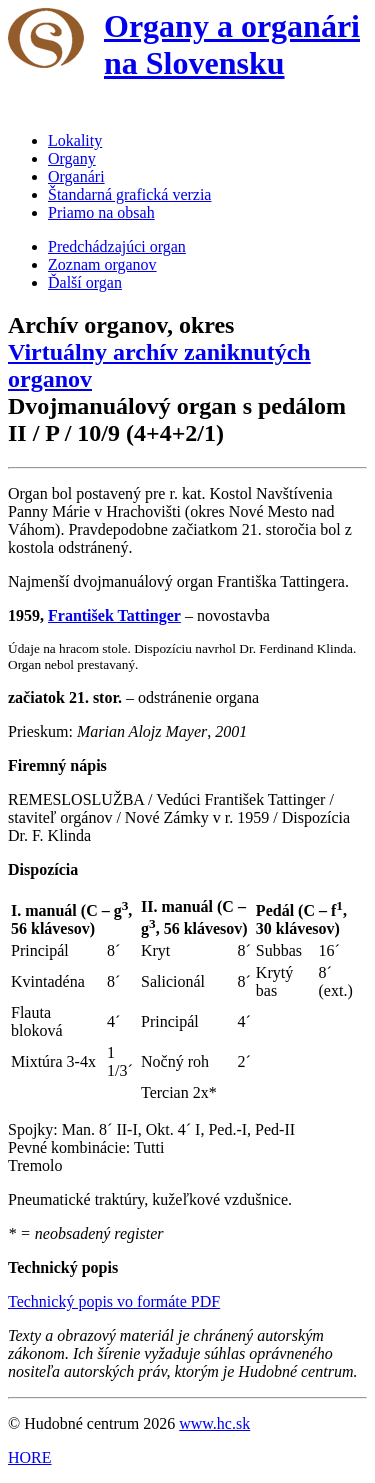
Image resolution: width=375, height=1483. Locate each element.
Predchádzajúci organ (117, 246)
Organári (76, 176)
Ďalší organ (85, 282)
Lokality (75, 140)
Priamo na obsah (101, 212)
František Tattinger (114, 615)
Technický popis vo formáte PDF (114, 1301)
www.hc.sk (214, 1423)
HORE (30, 1457)
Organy (72, 158)
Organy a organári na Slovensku (232, 44)
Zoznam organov (102, 264)
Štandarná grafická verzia (129, 194)
